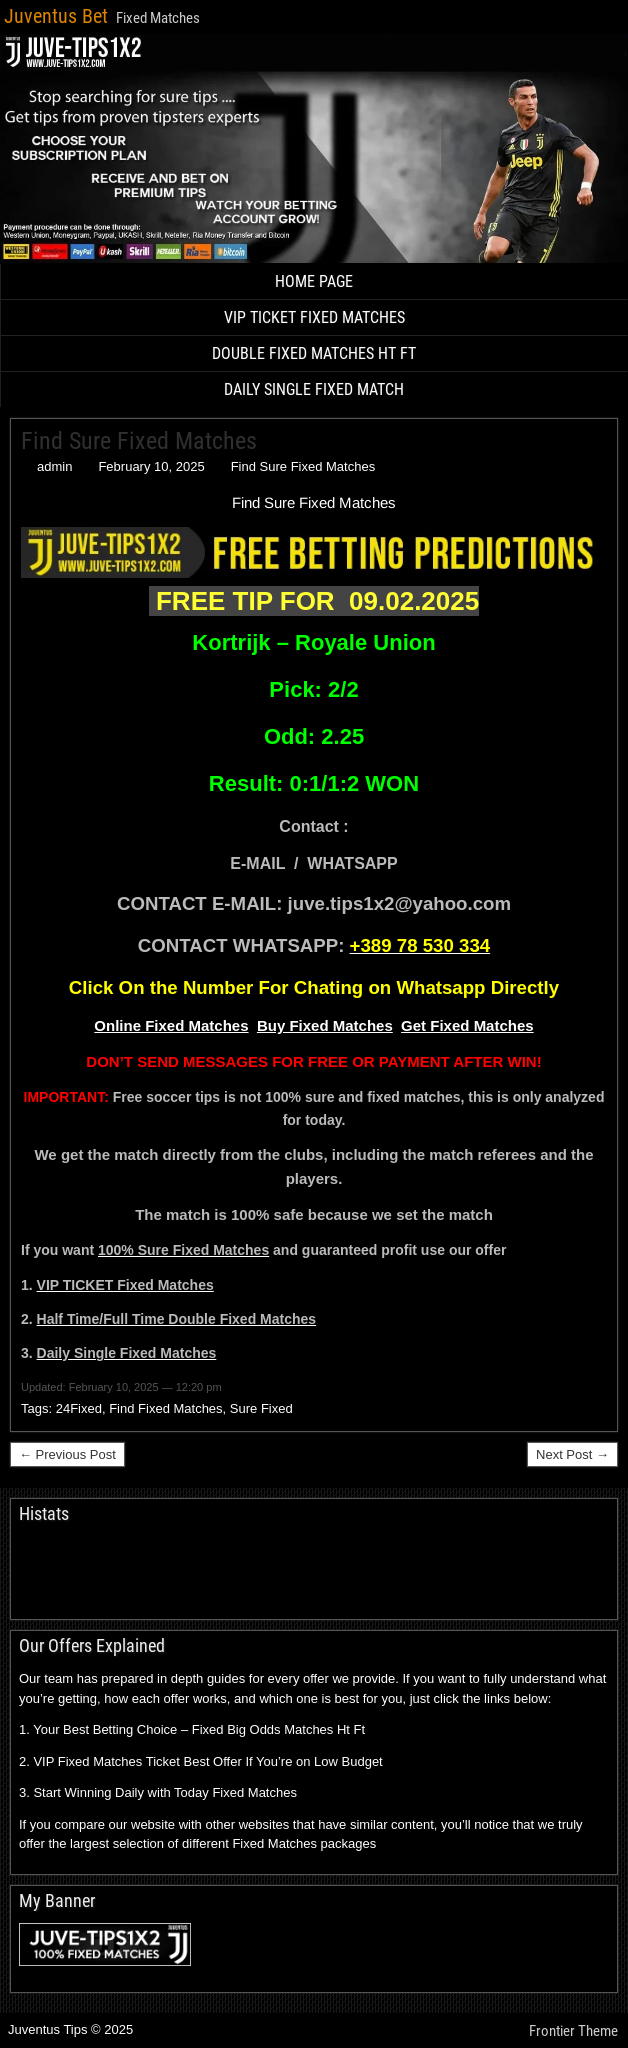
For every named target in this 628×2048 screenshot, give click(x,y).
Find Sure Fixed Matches (139, 441)
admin (54, 466)
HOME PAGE (314, 281)
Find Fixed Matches (165, 1408)
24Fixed (79, 1408)
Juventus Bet (56, 16)
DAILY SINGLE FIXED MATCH (314, 389)
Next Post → (572, 1454)
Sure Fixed (261, 1408)
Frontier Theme (573, 2031)
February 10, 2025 (151, 466)
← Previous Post (67, 1454)
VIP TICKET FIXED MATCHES (314, 317)
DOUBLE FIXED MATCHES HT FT (314, 353)
